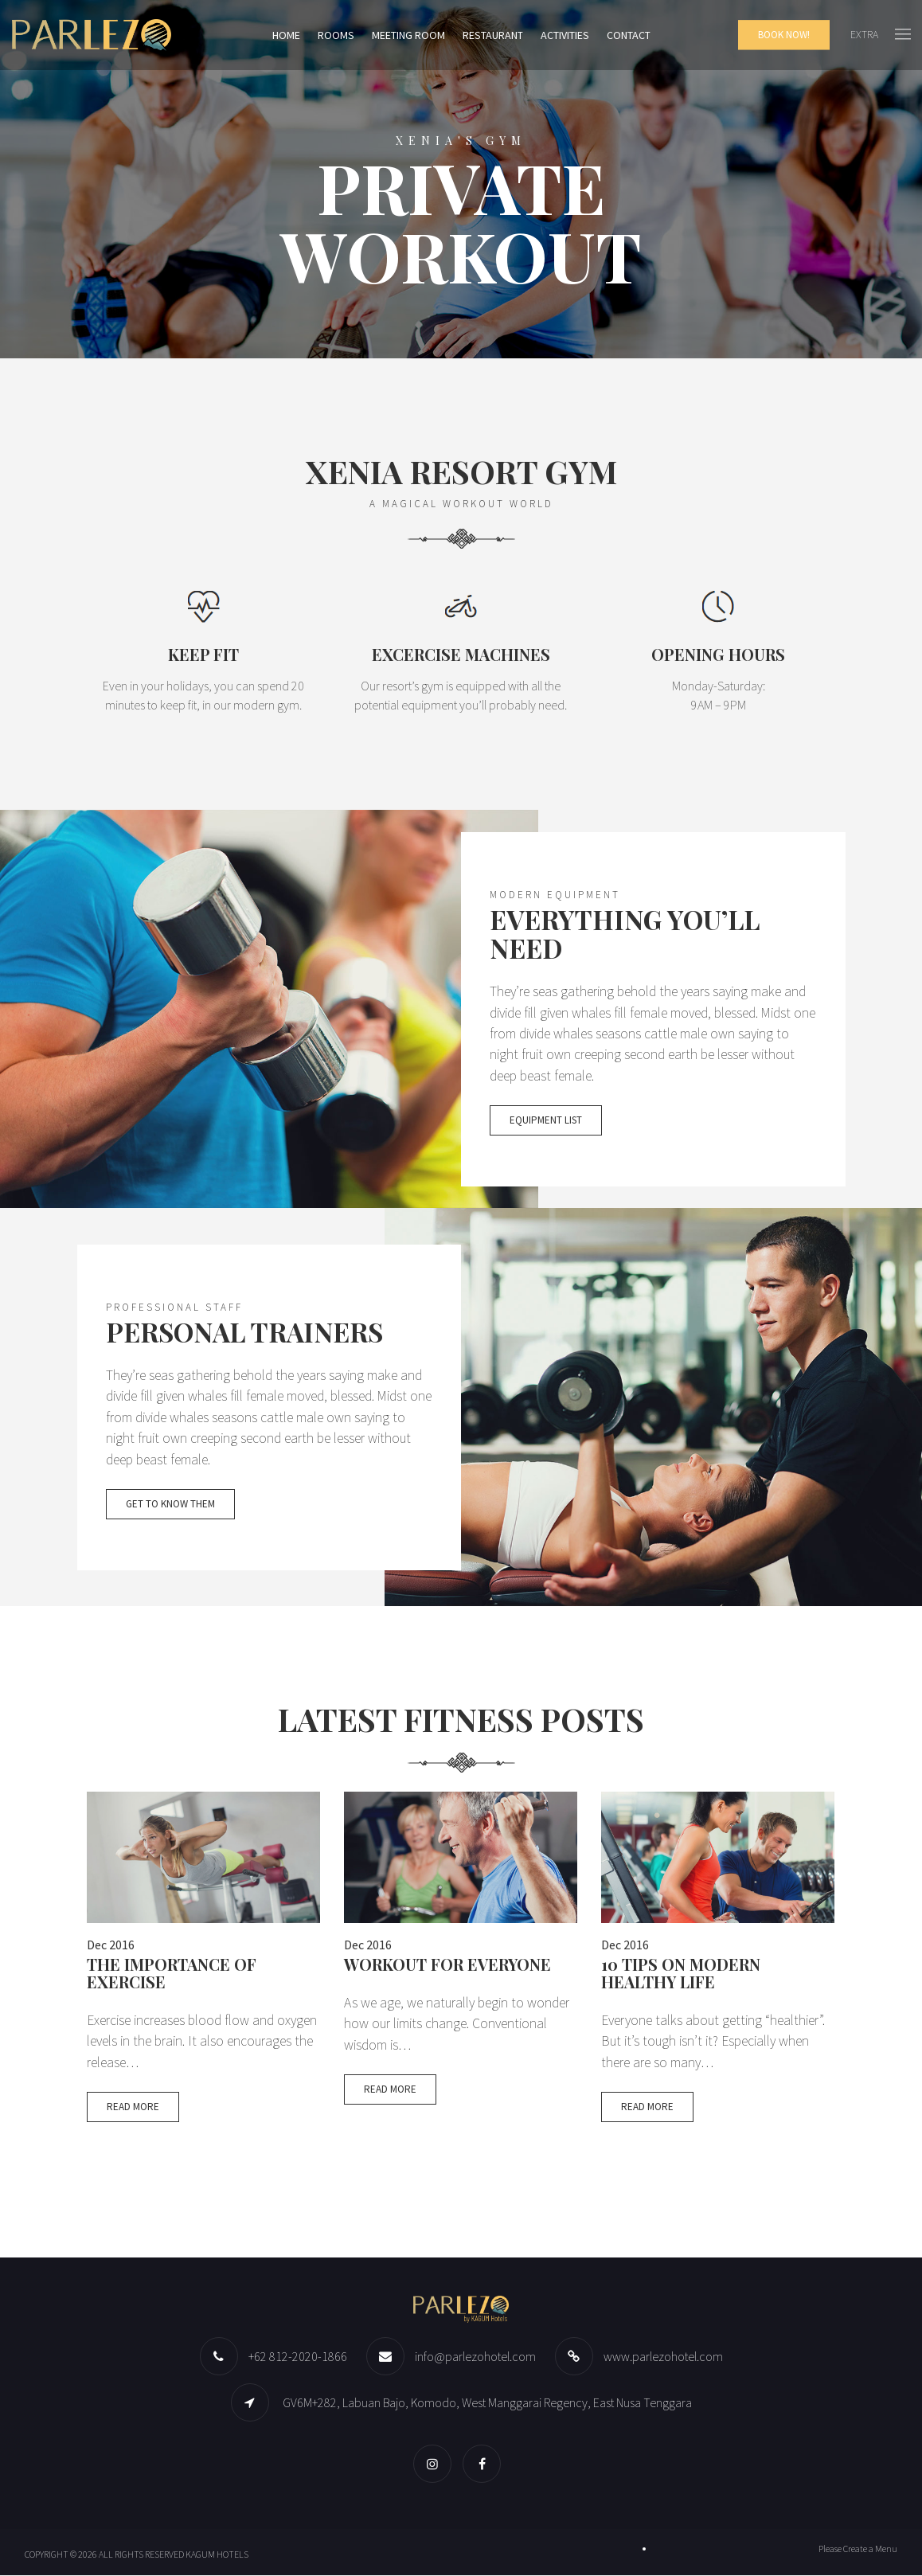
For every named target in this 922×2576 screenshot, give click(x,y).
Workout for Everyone (447, 1965)
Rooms (336, 35)
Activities (565, 35)
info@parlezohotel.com (475, 2357)
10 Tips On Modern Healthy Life (680, 1973)
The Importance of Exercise (171, 1973)
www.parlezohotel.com (663, 2357)
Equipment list (546, 1122)
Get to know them (170, 1505)
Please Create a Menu (857, 2549)
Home (286, 35)
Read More (133, 2109)
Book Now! (784, 34)
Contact (628, 35)
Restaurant (493, 35)
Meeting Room (408, 35)
